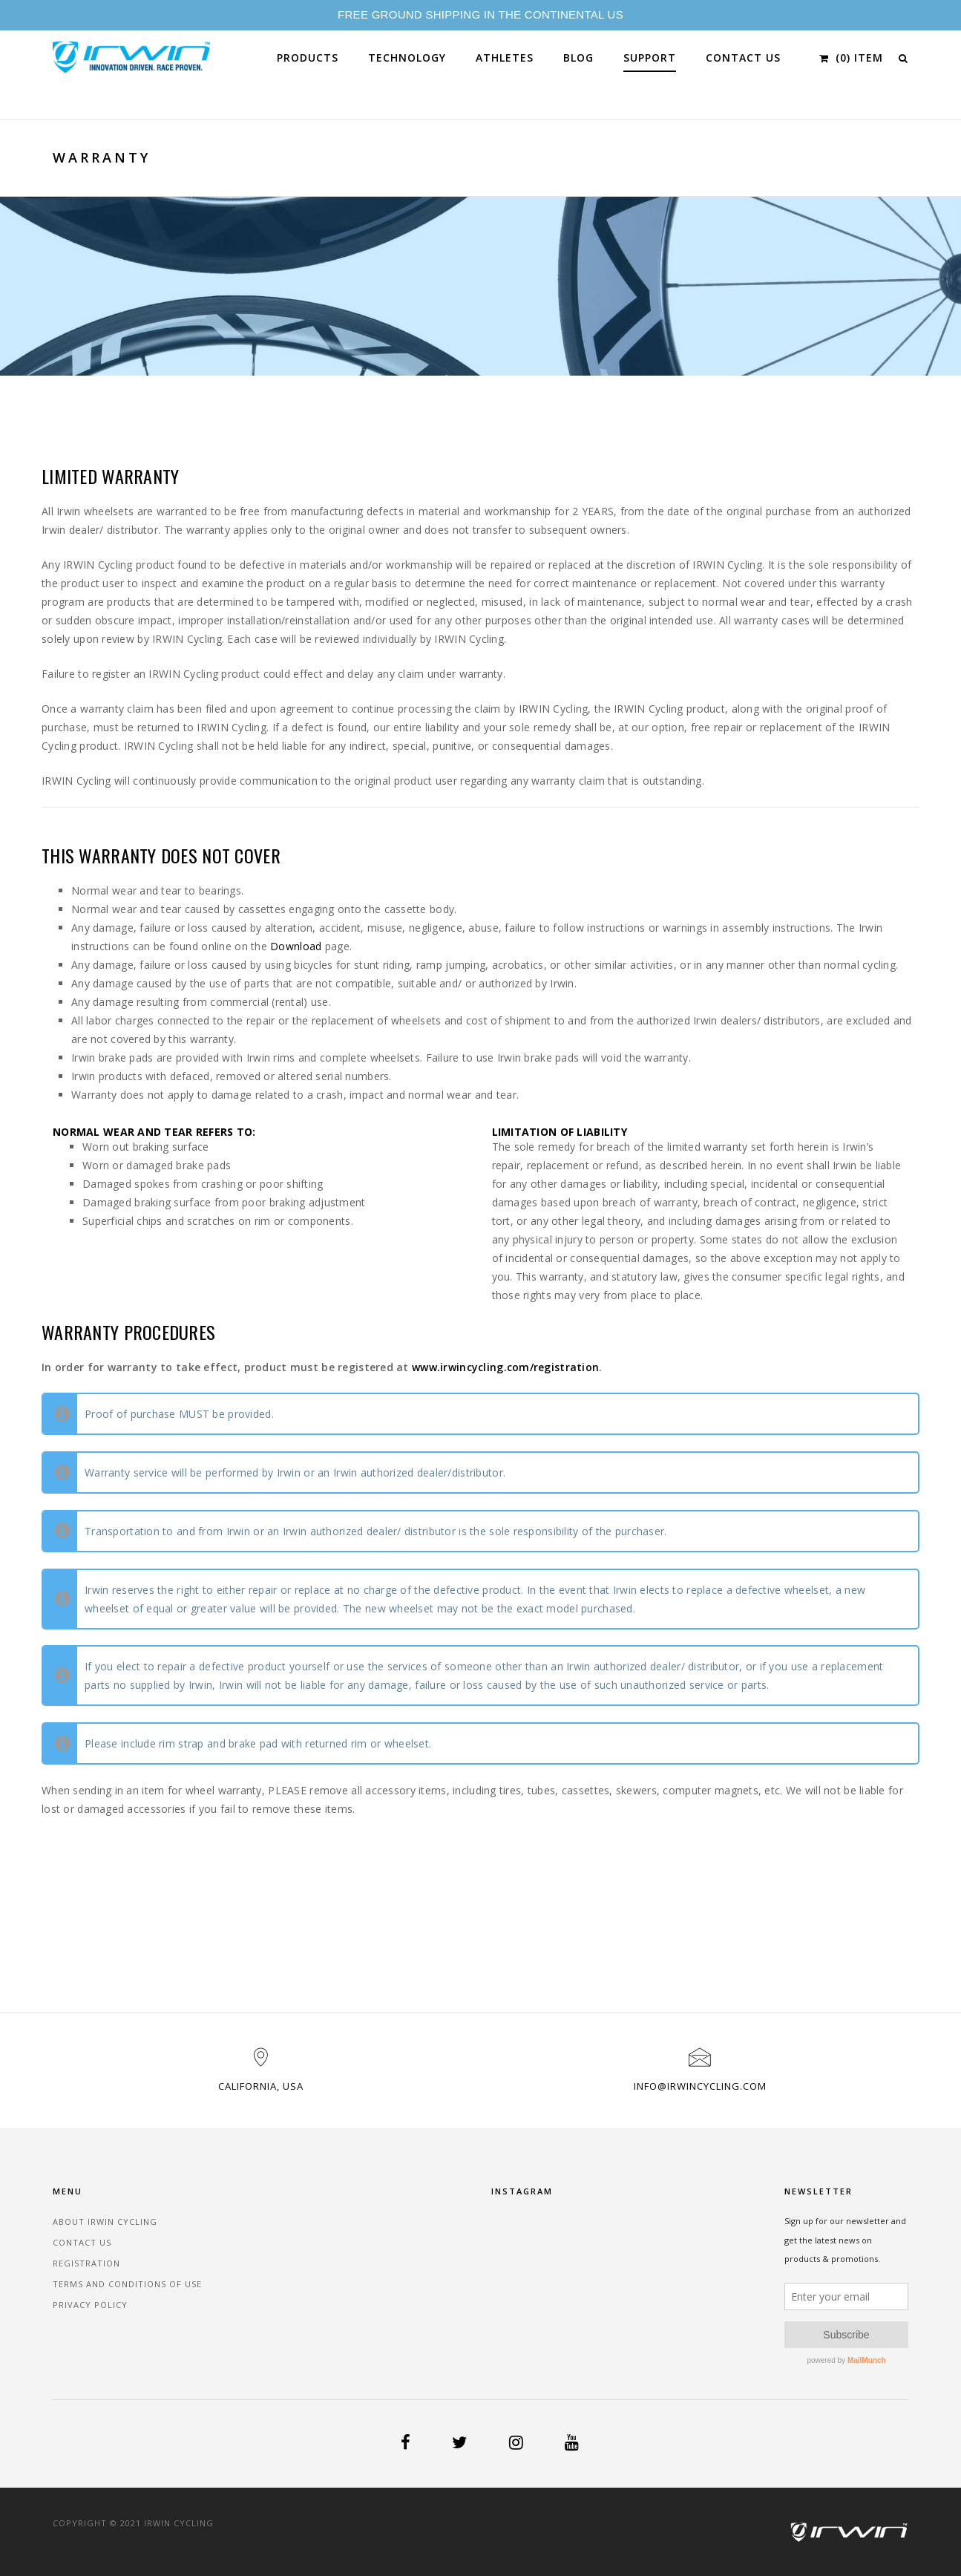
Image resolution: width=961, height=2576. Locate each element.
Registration (86, 2263)
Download (295, 946)
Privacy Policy (90, 2304)
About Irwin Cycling (105, 2221)
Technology (407, 57)
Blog (578, 57)
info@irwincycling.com (700, 2086)
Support (649, 57)
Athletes (505, 57)
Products (307, 57)
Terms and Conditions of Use (127, 2283)
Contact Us (743, 57)
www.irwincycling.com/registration (505, 1367)
